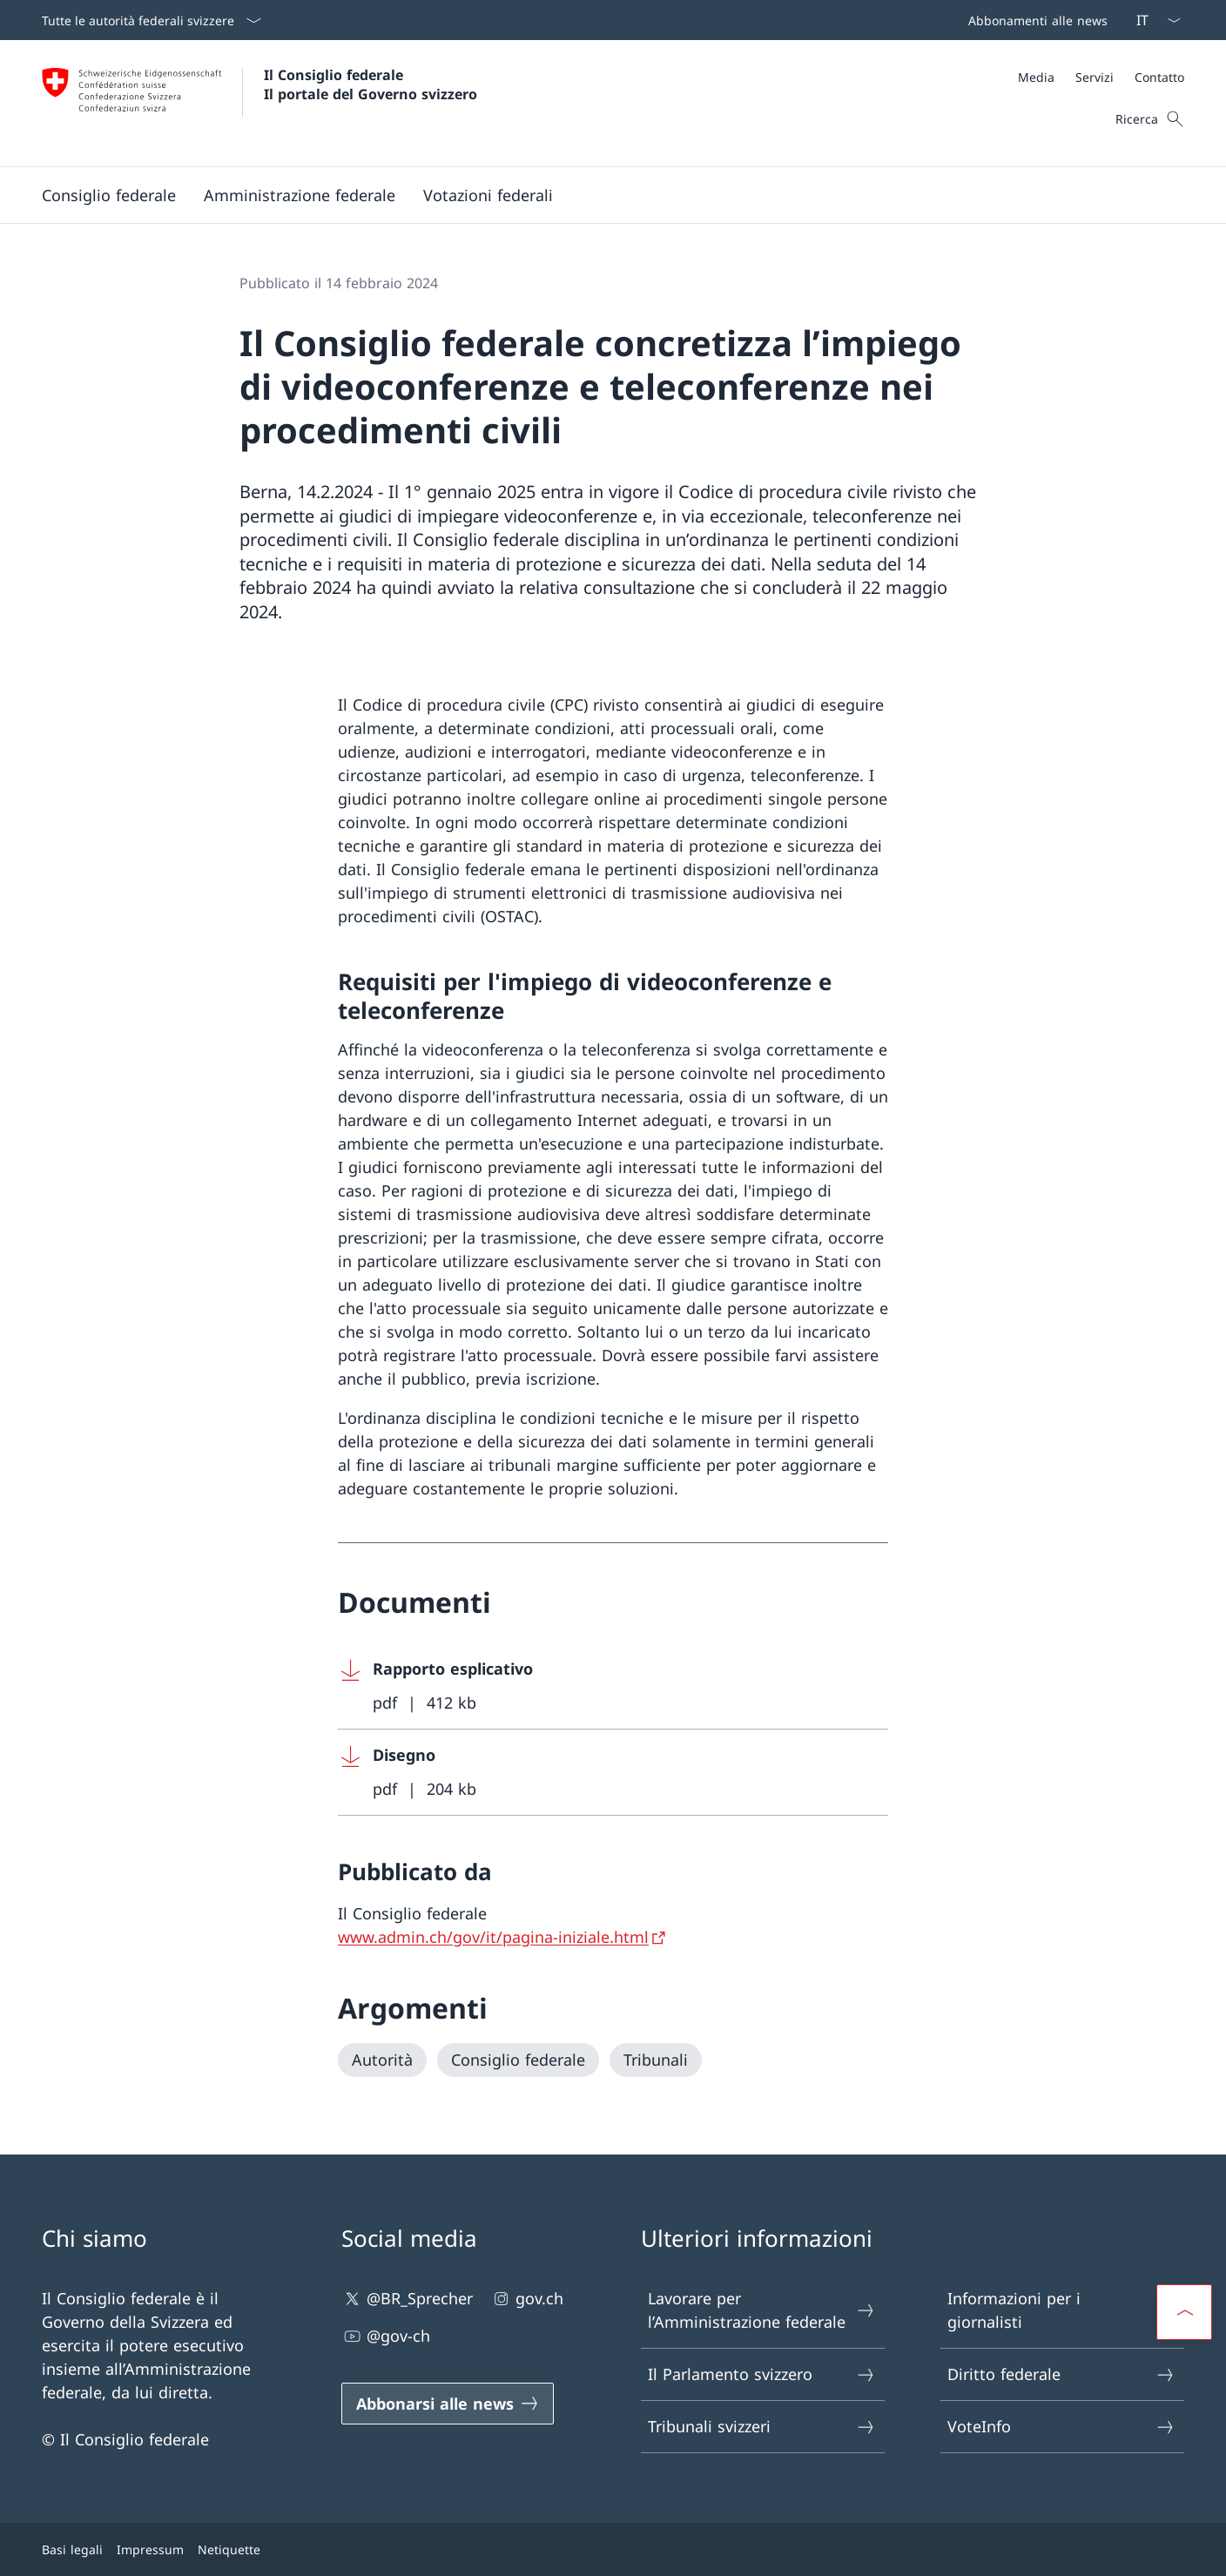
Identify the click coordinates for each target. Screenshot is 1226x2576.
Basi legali (72, 2549)
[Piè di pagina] (613, 2549)
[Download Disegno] (613, 1773)
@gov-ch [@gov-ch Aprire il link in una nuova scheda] (385, 2336)
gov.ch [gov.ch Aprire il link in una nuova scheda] (526, 2299)
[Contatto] (1159, 77)
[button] (109, 195)
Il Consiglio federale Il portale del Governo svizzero (370, 84)
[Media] (1036, 77)
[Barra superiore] (1034, 20)
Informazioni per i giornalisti (1061, 2310)
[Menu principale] (599, 195)
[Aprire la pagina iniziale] (259, 103)
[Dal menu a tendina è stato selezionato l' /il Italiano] (1153, 20)
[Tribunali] (656, 2060)
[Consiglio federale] (518, 2060)
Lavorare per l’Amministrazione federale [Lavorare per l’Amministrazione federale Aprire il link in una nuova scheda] (762, 2310)
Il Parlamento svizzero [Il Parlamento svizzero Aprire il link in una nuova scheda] (762, 2374)
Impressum (150, 2549)
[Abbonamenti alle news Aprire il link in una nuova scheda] (1034, 20)
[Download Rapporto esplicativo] (613, 1686)
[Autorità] (382, 2060)
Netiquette (229, 2549)
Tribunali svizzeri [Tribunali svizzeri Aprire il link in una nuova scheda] (762, 2427)
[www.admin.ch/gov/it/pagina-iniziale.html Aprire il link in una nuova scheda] (503, 1936)
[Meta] (1101, 77)
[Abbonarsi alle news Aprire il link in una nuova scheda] (447, 2403)
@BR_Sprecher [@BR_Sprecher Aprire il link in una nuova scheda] (407, 2299)
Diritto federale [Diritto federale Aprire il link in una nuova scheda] (1061, 2374)
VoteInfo (1061, 2427)
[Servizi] (1094, 77)
